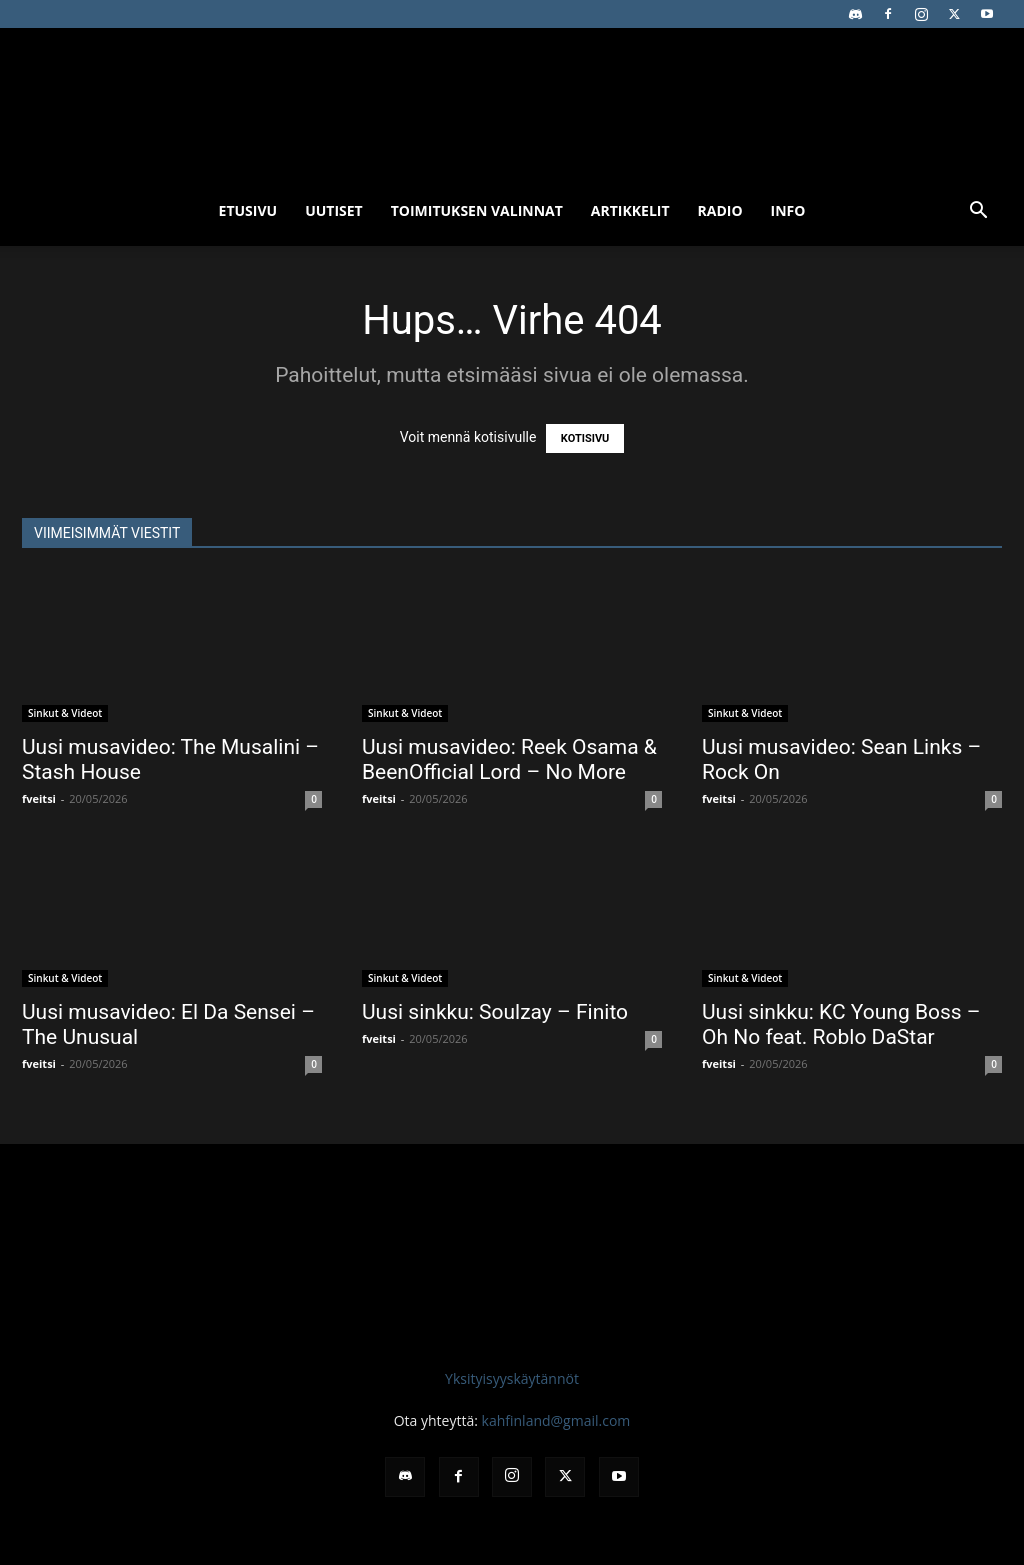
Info (788, 210)
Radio (720, 210)
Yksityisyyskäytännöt (512, 1378)
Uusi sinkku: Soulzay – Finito (495, 1012)
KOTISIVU (585, 438)
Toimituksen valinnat (477, 210)
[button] (978, 212)
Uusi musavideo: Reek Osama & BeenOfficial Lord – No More (509, 759)
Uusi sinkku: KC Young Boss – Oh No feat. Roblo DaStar (841, 1024)
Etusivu (248, 210)
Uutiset (334, 210)
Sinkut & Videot (65, 713)
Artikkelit (630, 210)
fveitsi (39, 798)
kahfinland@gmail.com (556, 1420)
